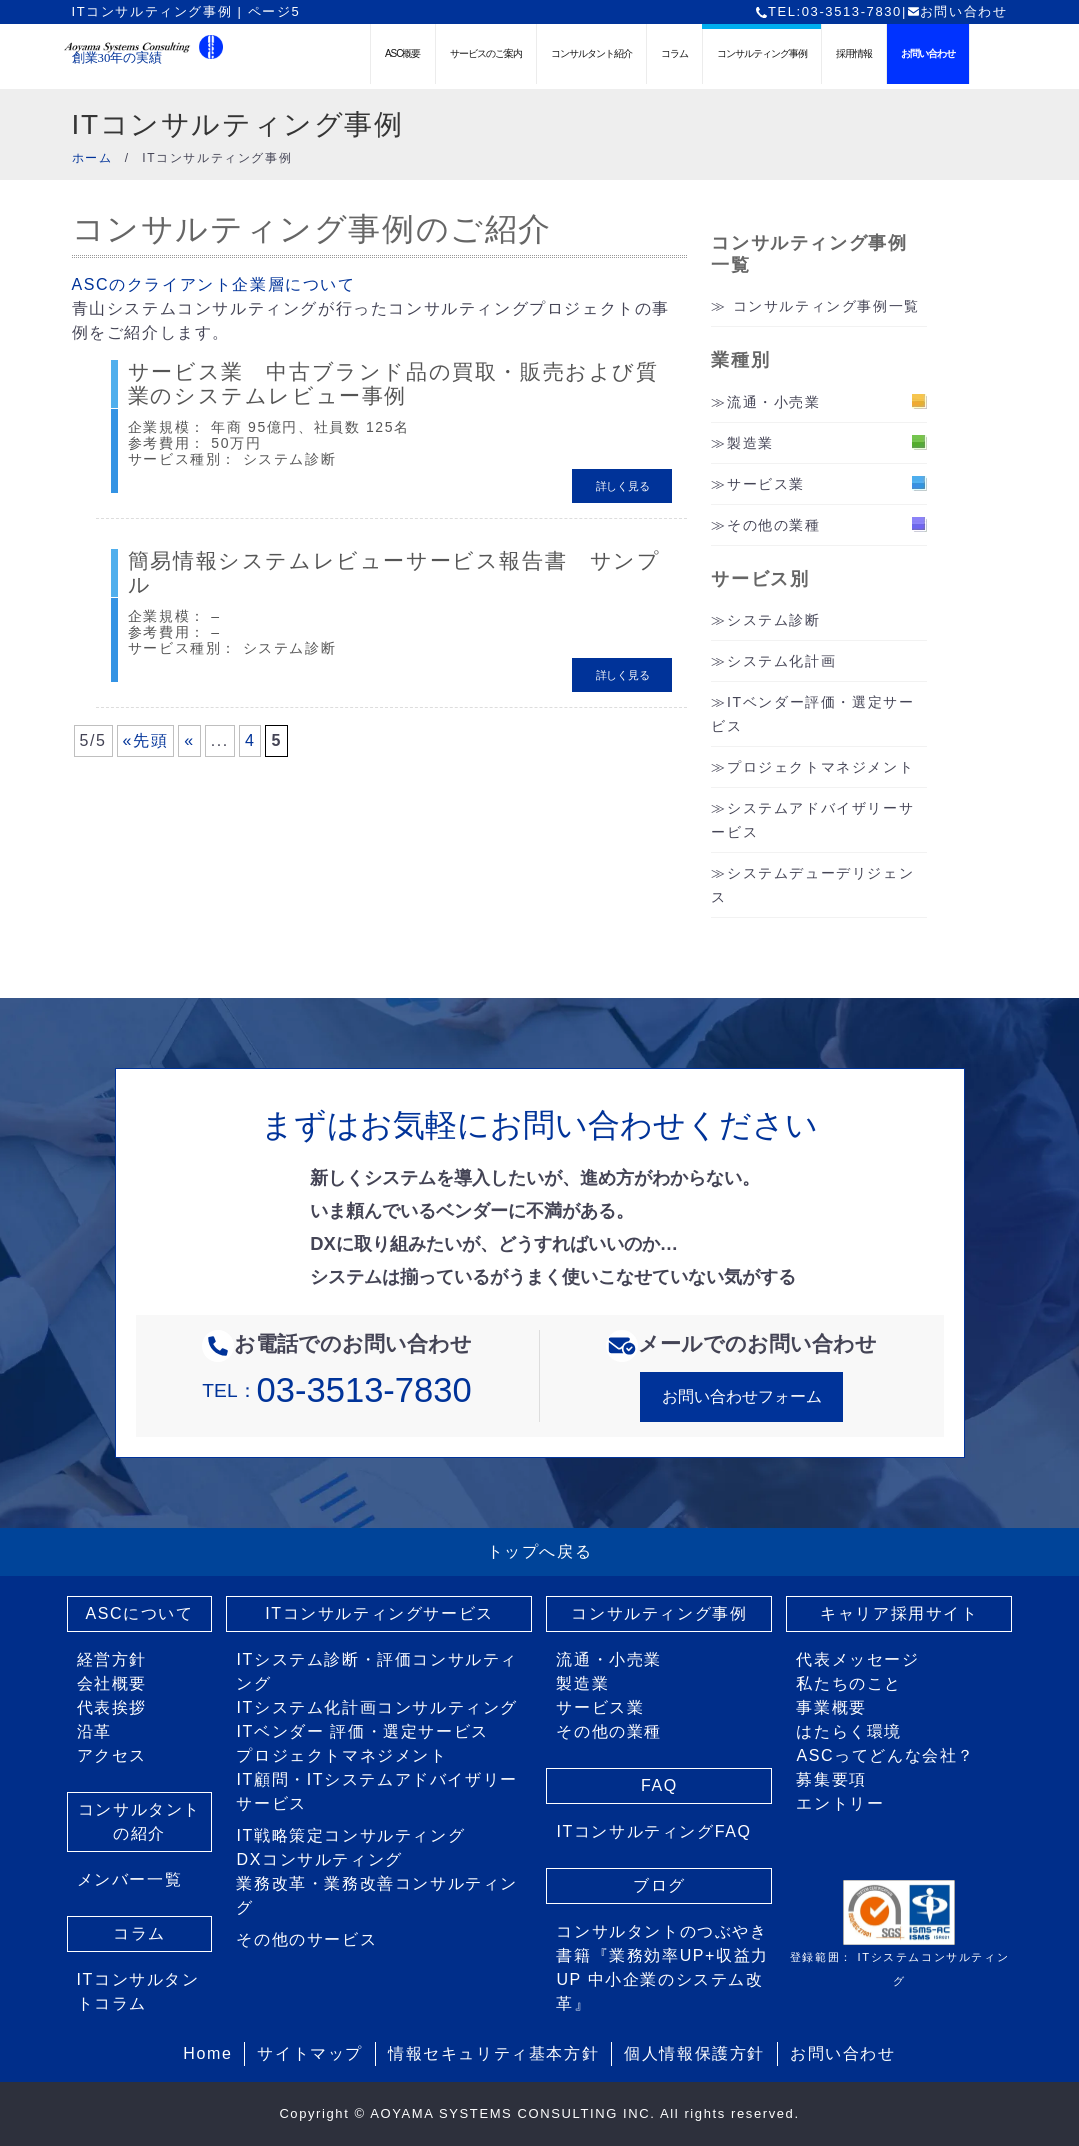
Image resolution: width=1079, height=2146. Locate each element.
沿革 (94, 1731)
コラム (674, 53)
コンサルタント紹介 (591, 53)
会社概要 (112, 1683)
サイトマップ (310, 2053)
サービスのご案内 (486, 53)
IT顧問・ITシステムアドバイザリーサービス (376, 1791)
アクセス (112, 1755)
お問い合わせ (957, 11)
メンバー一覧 (130, 1879)
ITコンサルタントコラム (138, 1991)
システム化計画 (781, 661)
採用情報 (854, 53)
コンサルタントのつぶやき (661, 1931)
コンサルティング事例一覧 (826, 306)
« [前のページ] (189, 720)
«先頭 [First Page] (146, 720)
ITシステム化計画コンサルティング (376, 1707)
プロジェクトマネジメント (820, 767)
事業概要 (831, 1707)
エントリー (840, 1803)
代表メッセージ (857, 1659)
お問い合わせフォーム (742, 1396)
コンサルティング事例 (762, 53)
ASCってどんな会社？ (885, 1755)
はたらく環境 (849, 1731)
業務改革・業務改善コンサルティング (377, 1895)
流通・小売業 (774, 402)
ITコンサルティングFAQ (653, 1831)
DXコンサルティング (319, 1859)
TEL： (336, 1390)
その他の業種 (774, 525)
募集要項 (831, 1779)
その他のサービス (306, 1939)
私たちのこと (849, 1683)
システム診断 (774, 620)
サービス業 (766, 484)
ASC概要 (403, 53)
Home (207, 2053)
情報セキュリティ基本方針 (493, 2053)
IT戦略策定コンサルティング (350, 1835)
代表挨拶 (112, 1707)
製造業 (750, 443)
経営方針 (112, 1659)
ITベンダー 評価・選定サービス (362, 1731)
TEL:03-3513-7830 (828, 11)
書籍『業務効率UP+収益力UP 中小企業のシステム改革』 (662, 1979)
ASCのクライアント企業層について (214, 284)
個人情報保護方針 (694, 2053)
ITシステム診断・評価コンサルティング (376, 1671)
